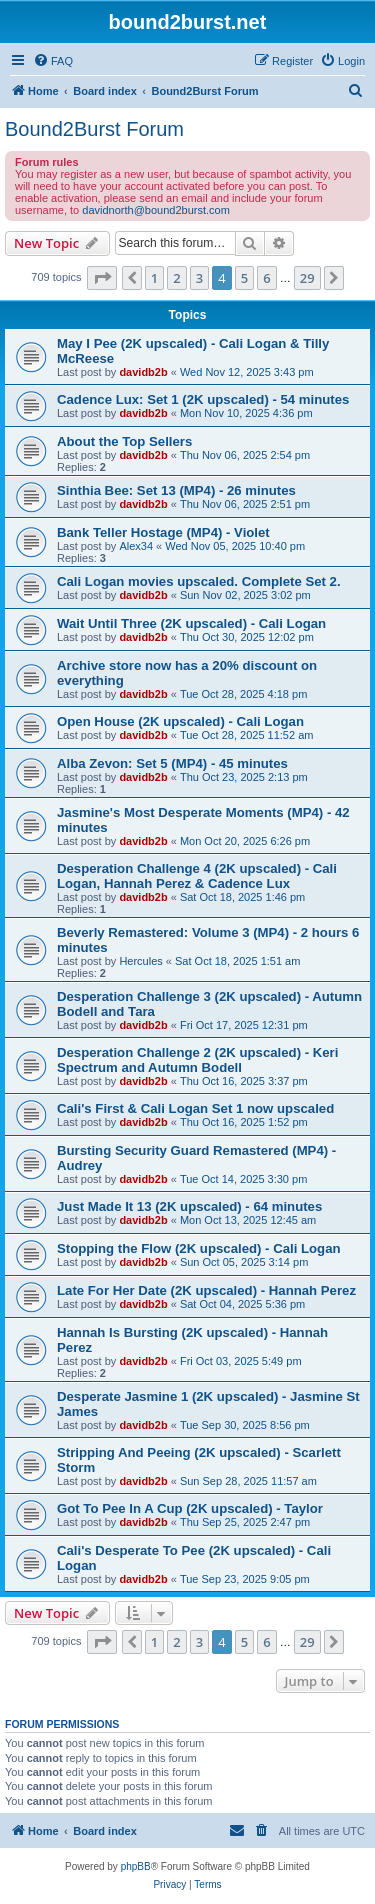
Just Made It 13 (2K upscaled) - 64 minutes (189, 1206)
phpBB (136, 1866)
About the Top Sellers (124, 441)
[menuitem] (53, 61)
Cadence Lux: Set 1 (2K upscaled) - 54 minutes (203, 399)
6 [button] (266, 278)
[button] (102, 278)
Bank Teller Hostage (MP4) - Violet (163, 532)
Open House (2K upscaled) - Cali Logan (180, 721)
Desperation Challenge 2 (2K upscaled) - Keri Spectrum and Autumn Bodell (197, 1060)
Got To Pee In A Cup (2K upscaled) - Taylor (190, 1508)
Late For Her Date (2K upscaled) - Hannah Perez (206, 1290)
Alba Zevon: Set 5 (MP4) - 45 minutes (172, 763)
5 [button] (244, 278)
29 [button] (307, 278)
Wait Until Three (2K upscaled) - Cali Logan (191, 623)
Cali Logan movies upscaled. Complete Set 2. (199, 581)
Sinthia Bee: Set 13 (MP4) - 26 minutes (176, 490)
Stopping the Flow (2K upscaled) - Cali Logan (199, 1248)
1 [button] (154, 278)
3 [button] (199, 278)
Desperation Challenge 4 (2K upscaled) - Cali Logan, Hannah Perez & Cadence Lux (197, 876)
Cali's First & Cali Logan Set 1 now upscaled (195, 1108)
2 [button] (176, 278)
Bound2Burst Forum (94, 129)
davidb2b (143, 372)
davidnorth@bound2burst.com (156, 210)
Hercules (140, 961)
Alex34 (136, 546)
